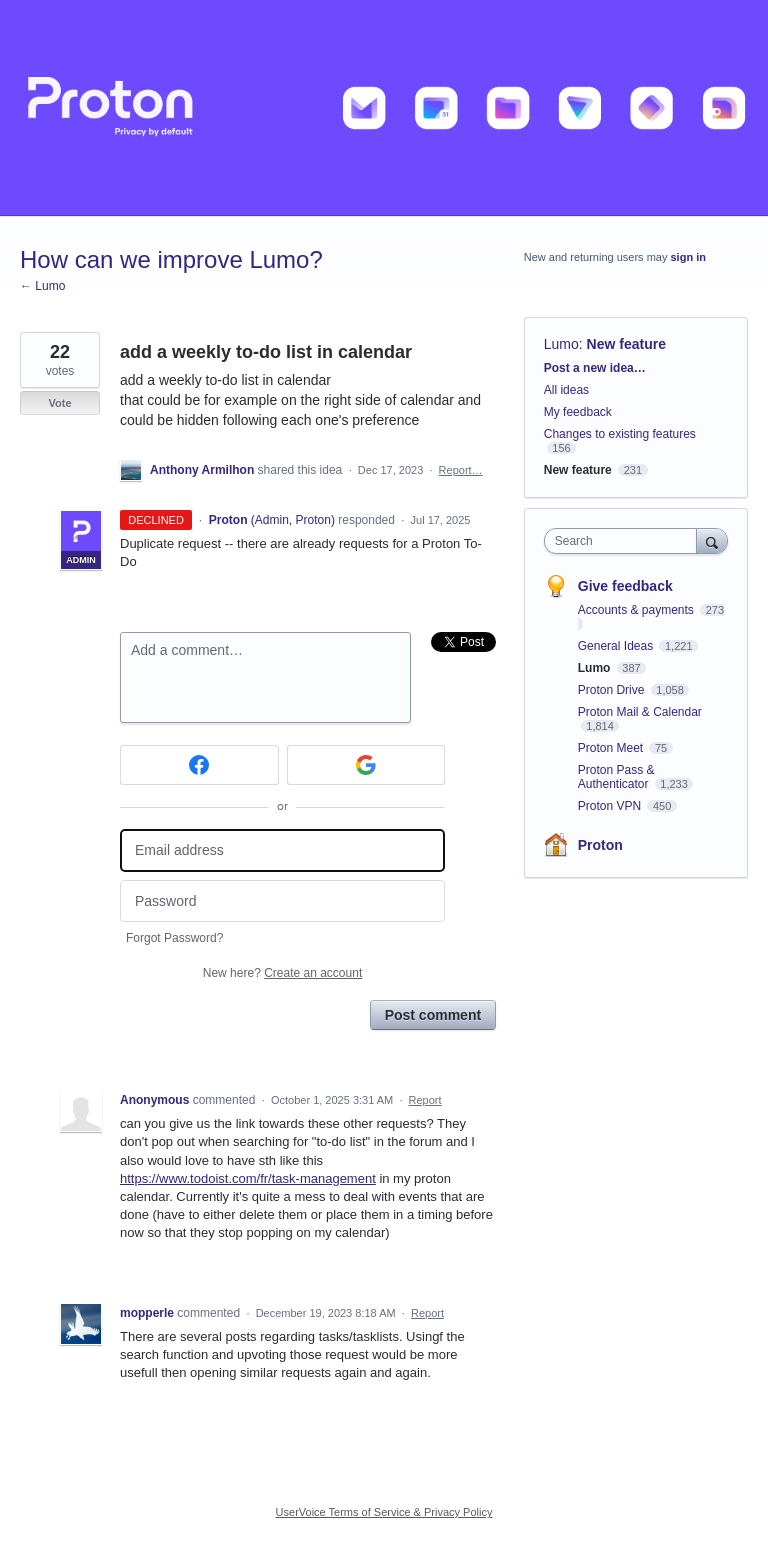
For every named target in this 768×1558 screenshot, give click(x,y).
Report (425, 1100)
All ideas (566, 390)
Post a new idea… (595, 368)
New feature (626, 344)
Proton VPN (611, 806)
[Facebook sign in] (199, 765)
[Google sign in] (366, 765)
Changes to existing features (620, 434)
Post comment (433, 1015)
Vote (59, 403)
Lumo (561, 344)
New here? (282, 973)
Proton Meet (612, 748)
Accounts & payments (637, 610)
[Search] (712, 540)
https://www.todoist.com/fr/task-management (248, 1178)
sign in (688, 257)
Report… (461, 470)
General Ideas (617, 646)
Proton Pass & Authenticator (616, 777)
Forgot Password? (174, 938)
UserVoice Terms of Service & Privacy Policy (384, 1512)
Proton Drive (613, 690)
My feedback (578, 412)
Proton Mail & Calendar (640, 712)
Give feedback (625, 586)
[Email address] (282, 850)
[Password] (282, 901)
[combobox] (625, 541)
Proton (600, 845)
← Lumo (42, 286)
